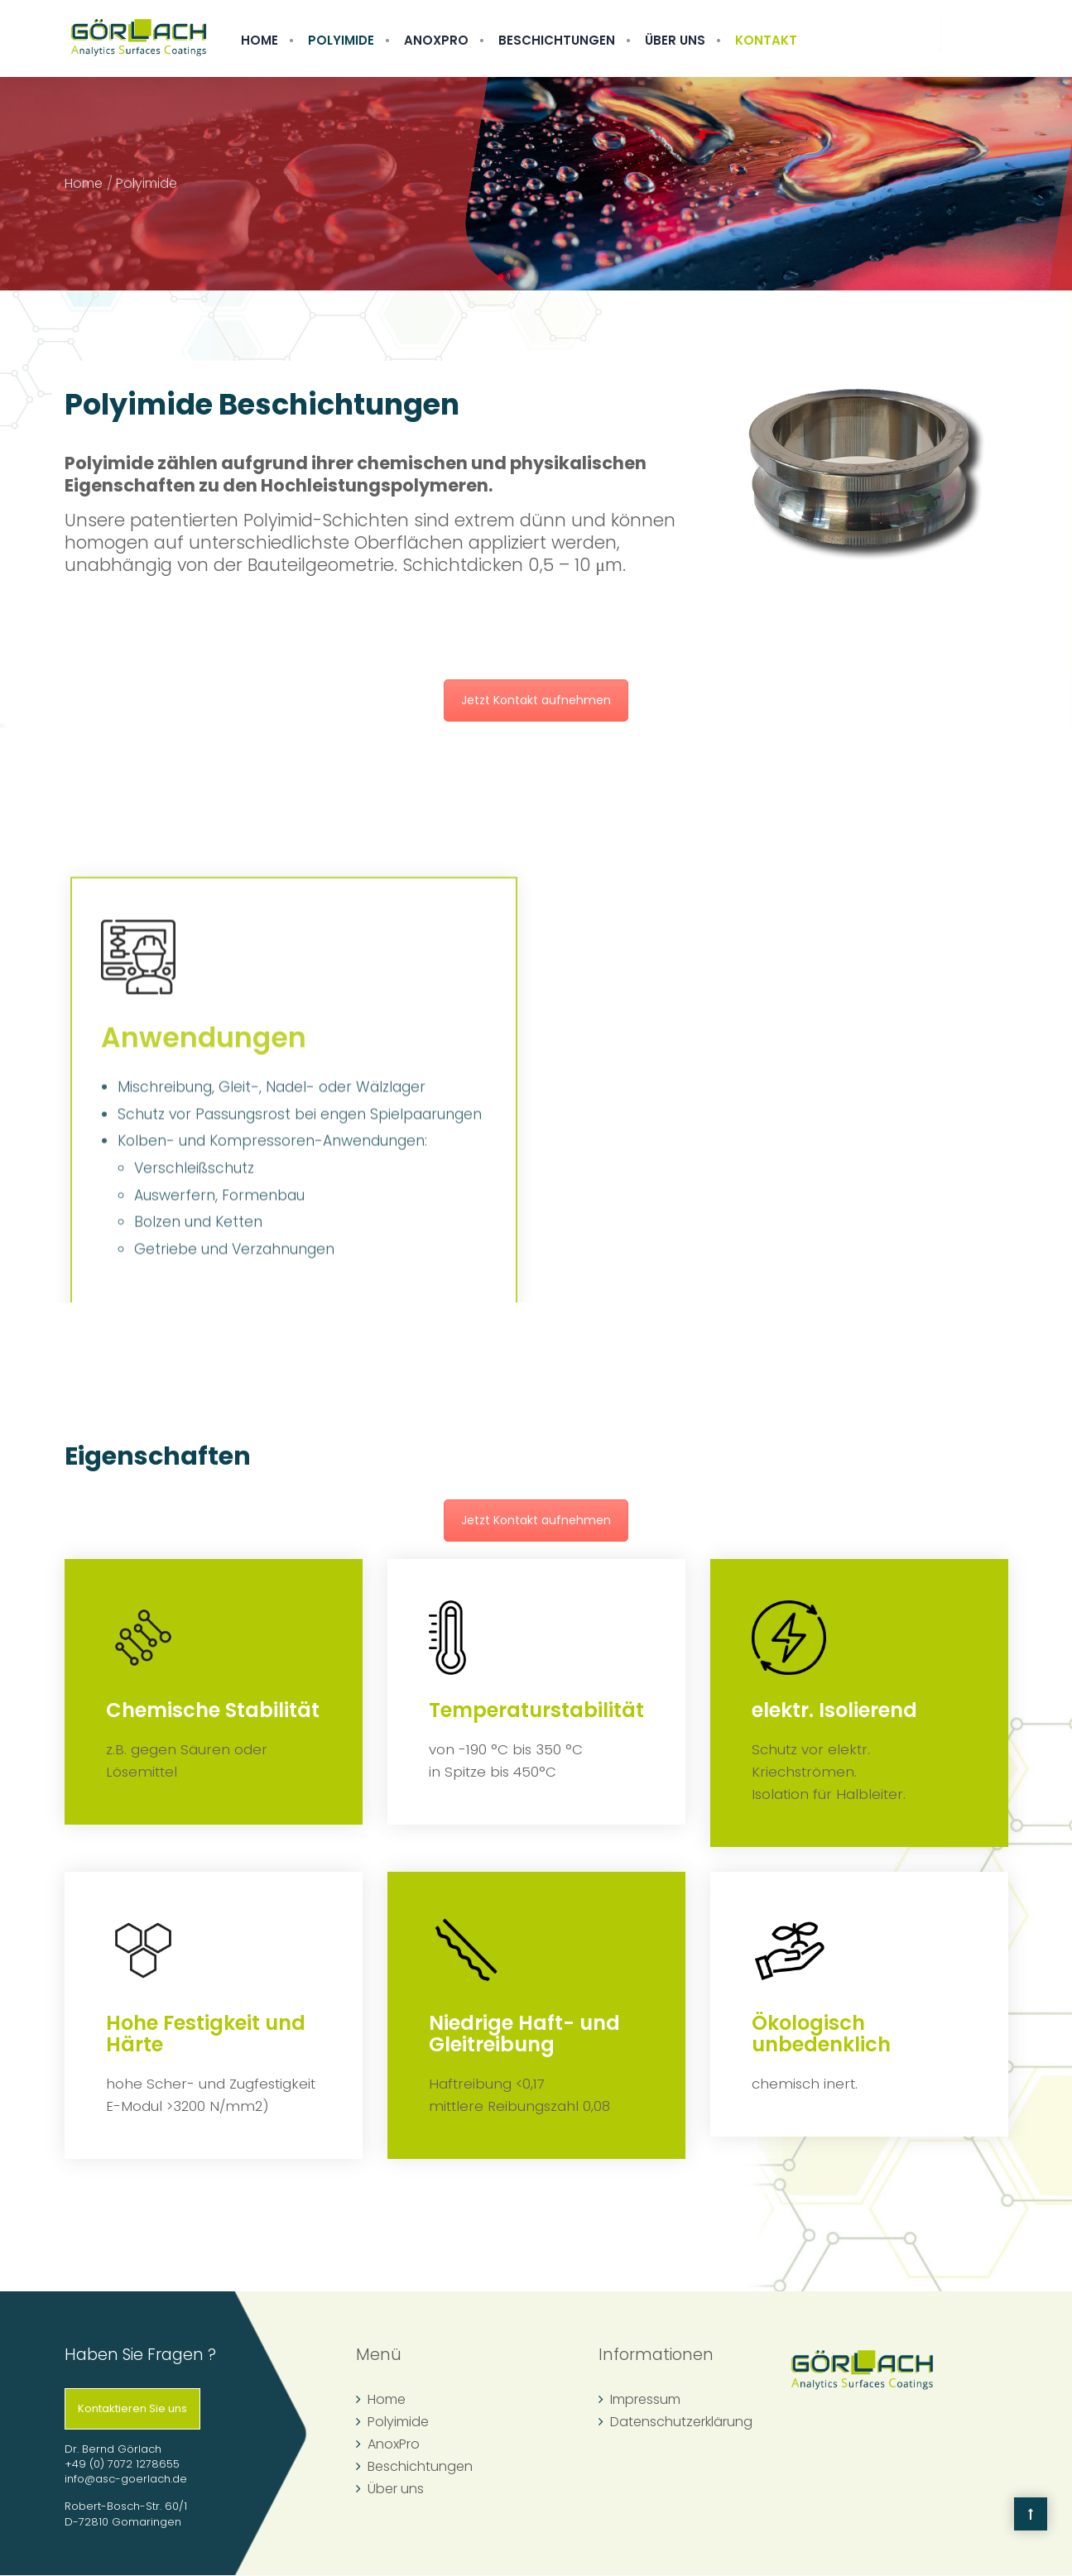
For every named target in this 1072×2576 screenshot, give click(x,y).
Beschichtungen (556, 40)
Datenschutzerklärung (681, 2421)
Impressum (645, 2399)
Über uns (675, 40)
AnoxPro (436, 40)
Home (259, 40)
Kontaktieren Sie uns (132, 2408)
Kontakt (766, 40)
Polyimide (341, 40)
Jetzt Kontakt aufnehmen (536, 700)
